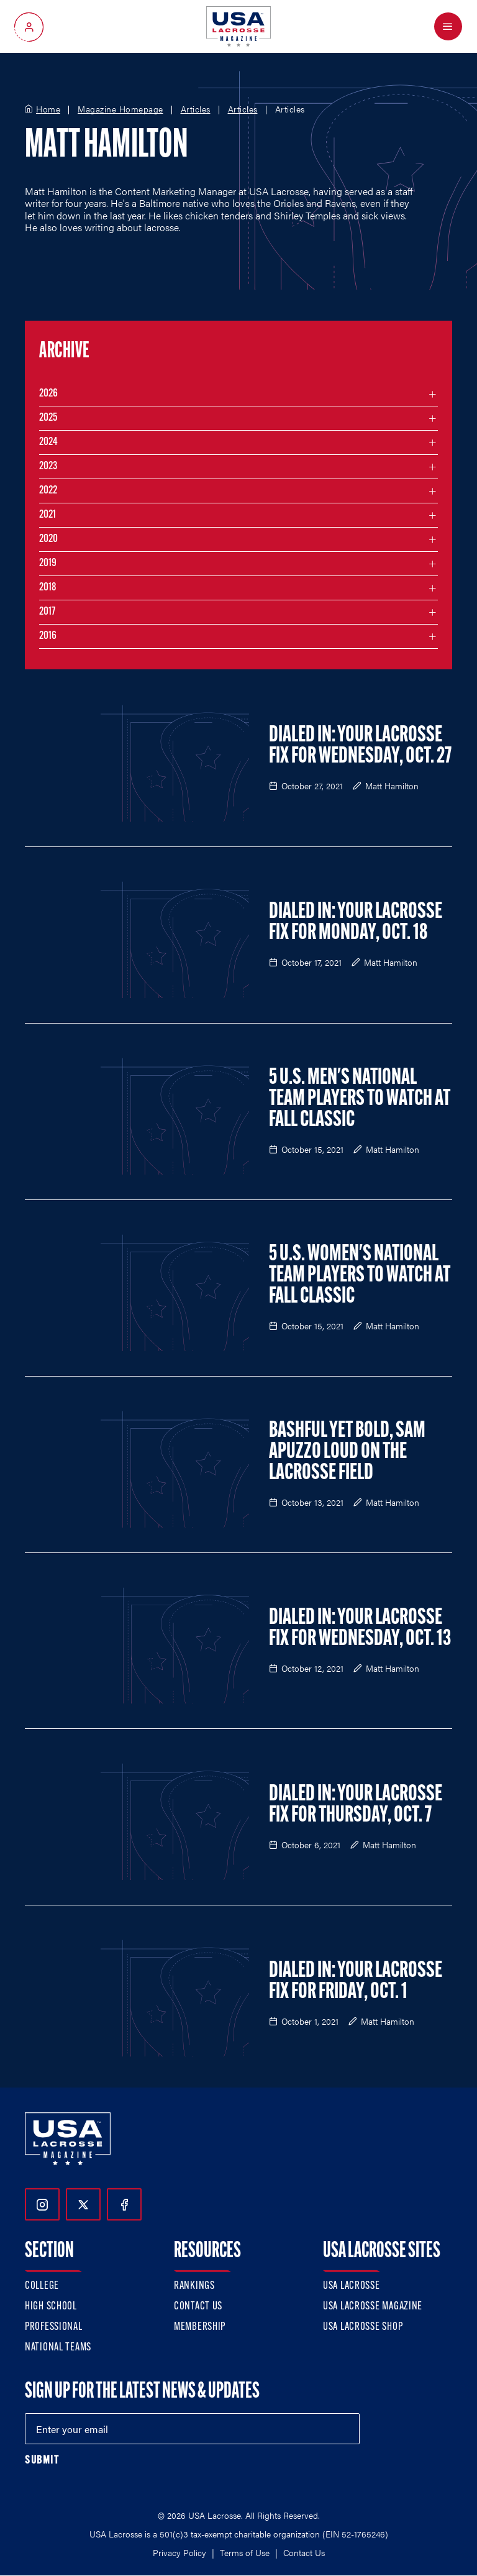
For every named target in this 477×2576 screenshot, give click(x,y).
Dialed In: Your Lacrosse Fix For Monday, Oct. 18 (355, 923)
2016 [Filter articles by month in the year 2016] (48, 636)
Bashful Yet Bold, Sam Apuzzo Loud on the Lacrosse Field (347, 1452)
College (42, 2286)
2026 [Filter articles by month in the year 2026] (48, 394)
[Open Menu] (448, 26)
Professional (54, 2327)
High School (51, 2306)
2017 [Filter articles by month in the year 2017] (47, 612)
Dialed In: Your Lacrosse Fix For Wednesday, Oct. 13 (360, 1629)
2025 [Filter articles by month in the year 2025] (48, 418)
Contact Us (198, 2306)
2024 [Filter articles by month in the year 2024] (48, 442)
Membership (199, 2327)
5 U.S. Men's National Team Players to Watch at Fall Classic (359, 1099)
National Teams (58, 2348)
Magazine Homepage (120, 109)
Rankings (194, 2286)
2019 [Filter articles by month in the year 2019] (48, 563)
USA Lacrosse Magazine (372, 2306)
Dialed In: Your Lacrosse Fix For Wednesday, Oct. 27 (360, 746)
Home (48, 109)
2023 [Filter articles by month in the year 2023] (48, 466)
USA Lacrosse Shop (362, 2327)
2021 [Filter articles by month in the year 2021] (47, 515)
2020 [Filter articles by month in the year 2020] (48, 539)
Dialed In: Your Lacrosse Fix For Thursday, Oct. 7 (355, 1805)
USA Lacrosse (351, 2286)
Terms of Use (245, 2552)
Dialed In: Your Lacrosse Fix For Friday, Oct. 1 (355, 1982)
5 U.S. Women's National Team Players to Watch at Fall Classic (359, 1276)
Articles (196, 109)
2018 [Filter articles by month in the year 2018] (48, 588)
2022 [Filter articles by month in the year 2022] (48, 491)
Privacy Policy (179, 2552)
